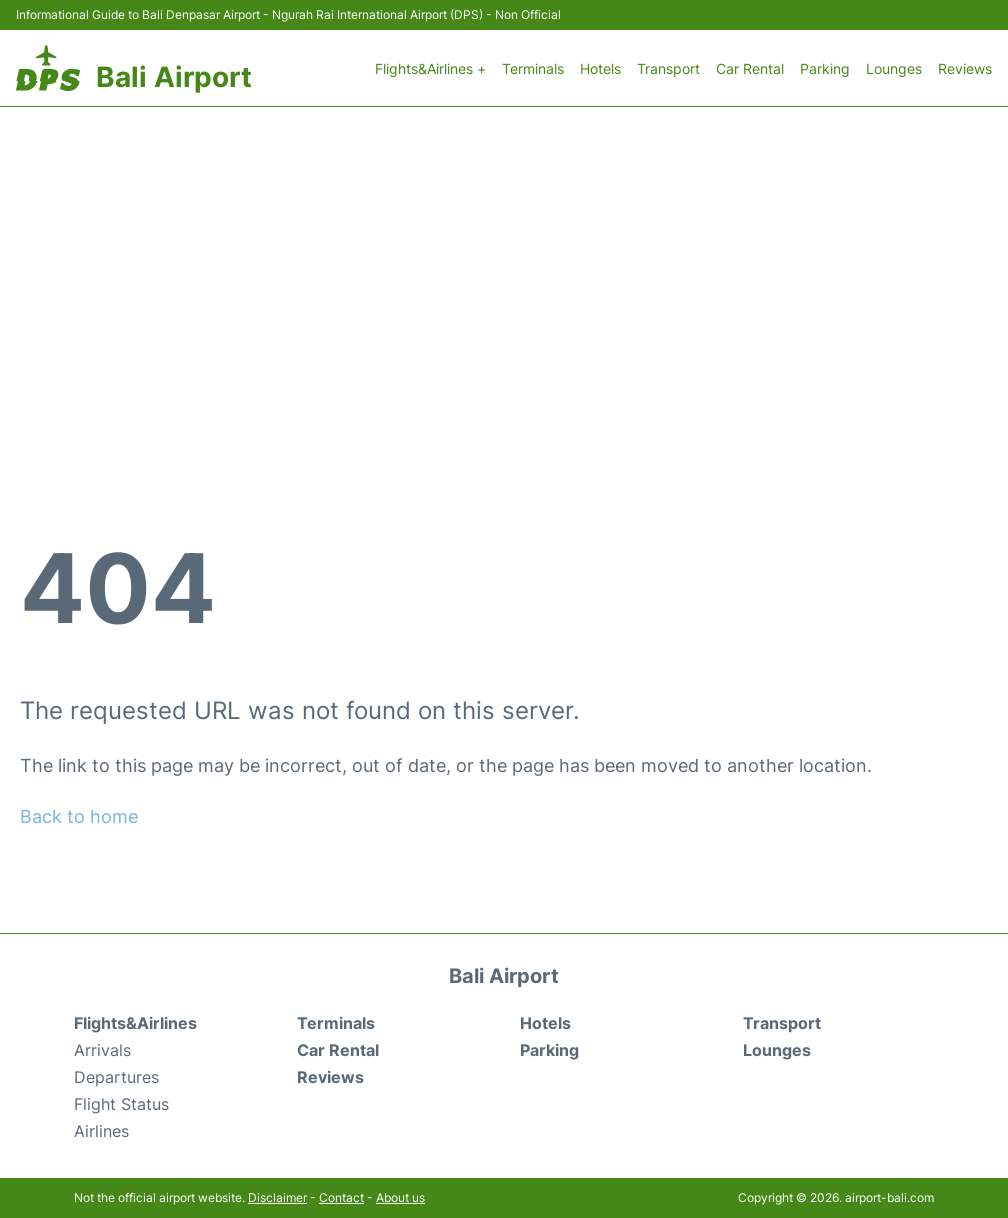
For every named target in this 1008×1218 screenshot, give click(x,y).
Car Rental (750, 68)
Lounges (894, 68)
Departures (116, 1077)
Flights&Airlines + (430, 68)
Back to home (79, 816)
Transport (668, 68)
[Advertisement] (504, 257)
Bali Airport (174, 77)
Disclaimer (277, 1197)
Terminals (533, 68)
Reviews (965, 68)
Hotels (600, 68)
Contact (341, 1197)
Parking (825, 68)
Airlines (101, 1131)
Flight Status (121, 1104)
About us (400, 1197)
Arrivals (102, 1050)
